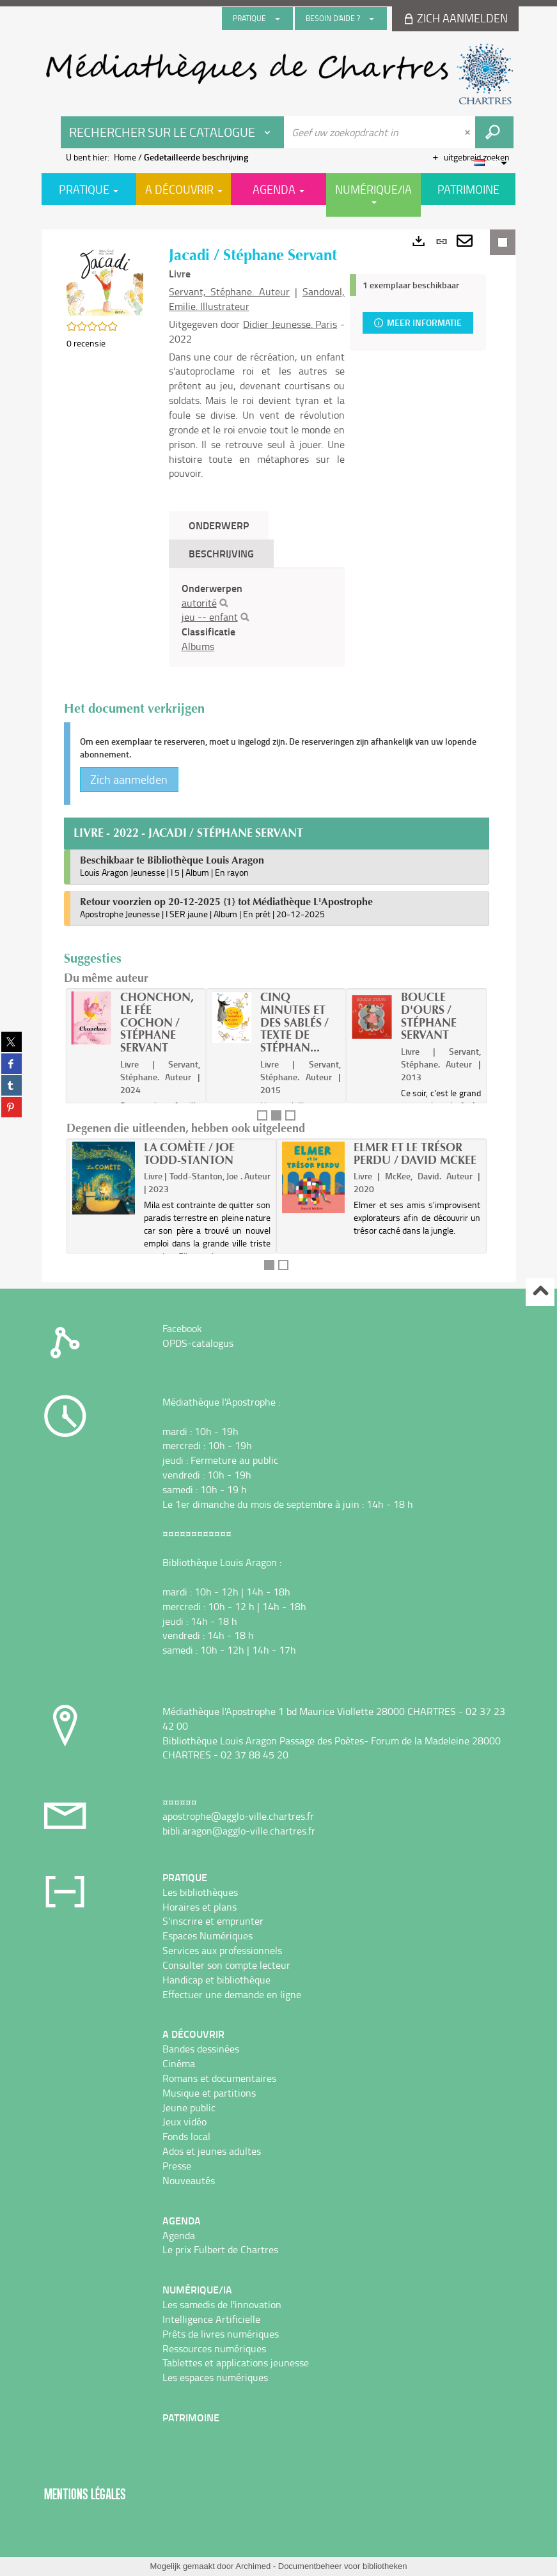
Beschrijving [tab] (221, 553)
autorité (199, 603)
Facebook (182, 1328)
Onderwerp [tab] (219, 525)
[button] (105, 280)
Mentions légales (85, 2493)
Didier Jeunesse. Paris (290, 324)
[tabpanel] (257, 617)
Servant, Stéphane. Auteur (229, 291)
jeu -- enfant (210, 617)
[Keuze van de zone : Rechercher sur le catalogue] (173, 132)
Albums (198, 646)
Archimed (253, 2566)
